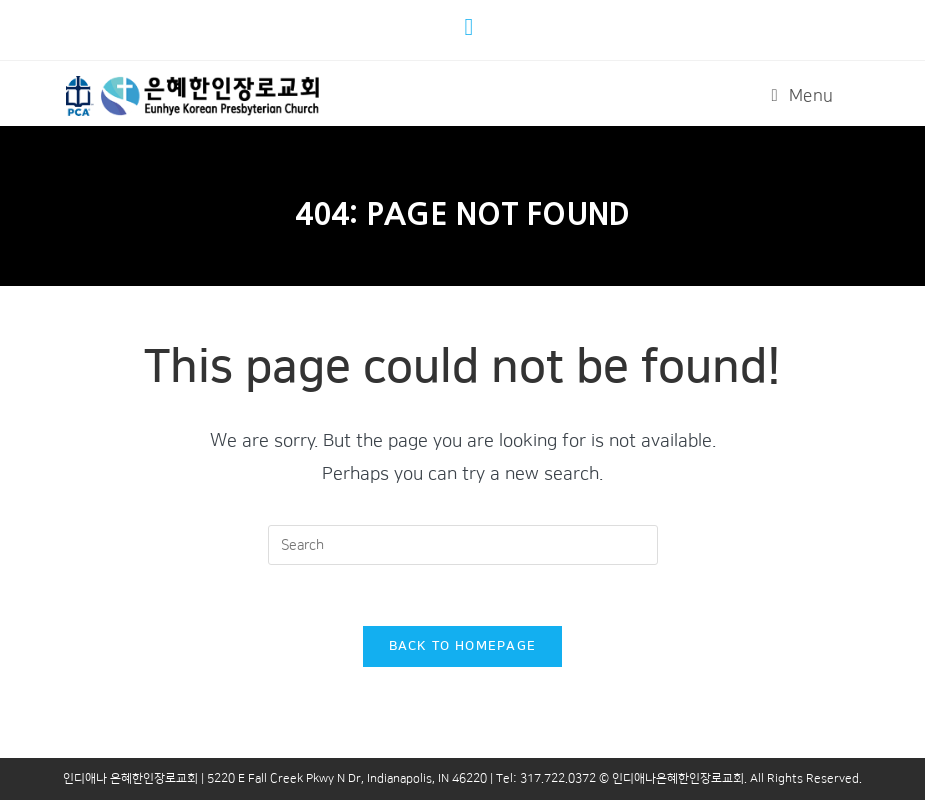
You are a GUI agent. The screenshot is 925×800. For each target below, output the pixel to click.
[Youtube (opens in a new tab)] (472, 27)
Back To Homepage (463, 646)
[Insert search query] (463, 545)
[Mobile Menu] (803, 96)
